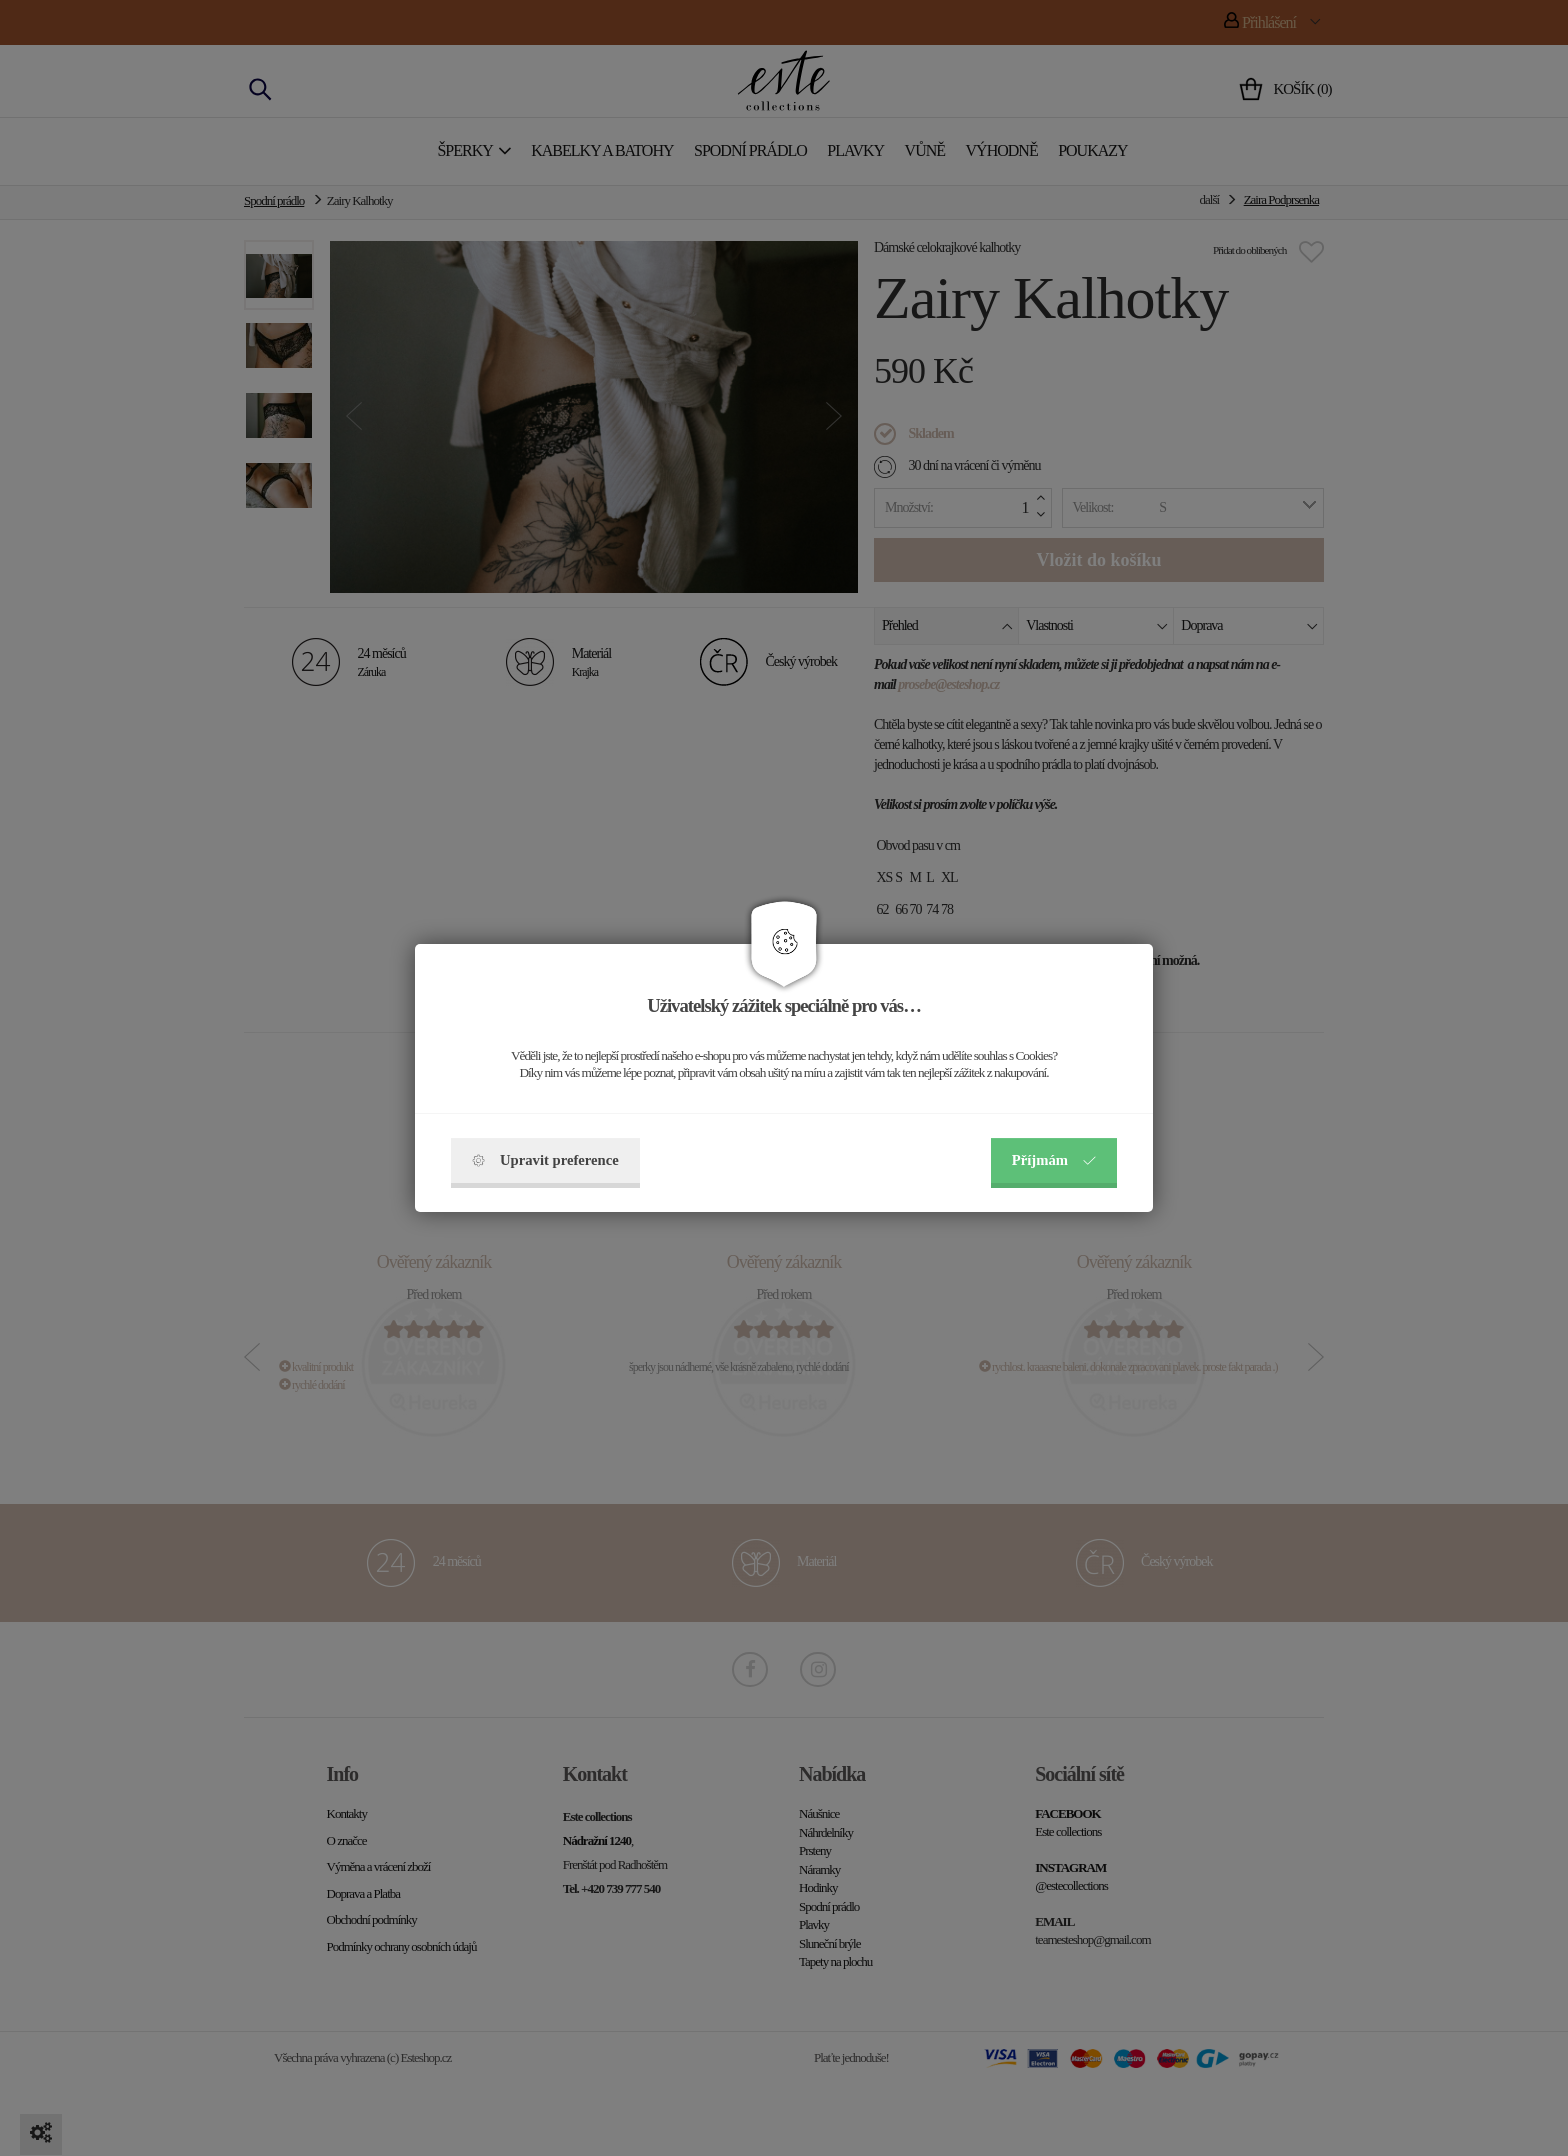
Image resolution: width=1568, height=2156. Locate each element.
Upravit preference (545, 1160)
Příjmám (1054, 1160)
